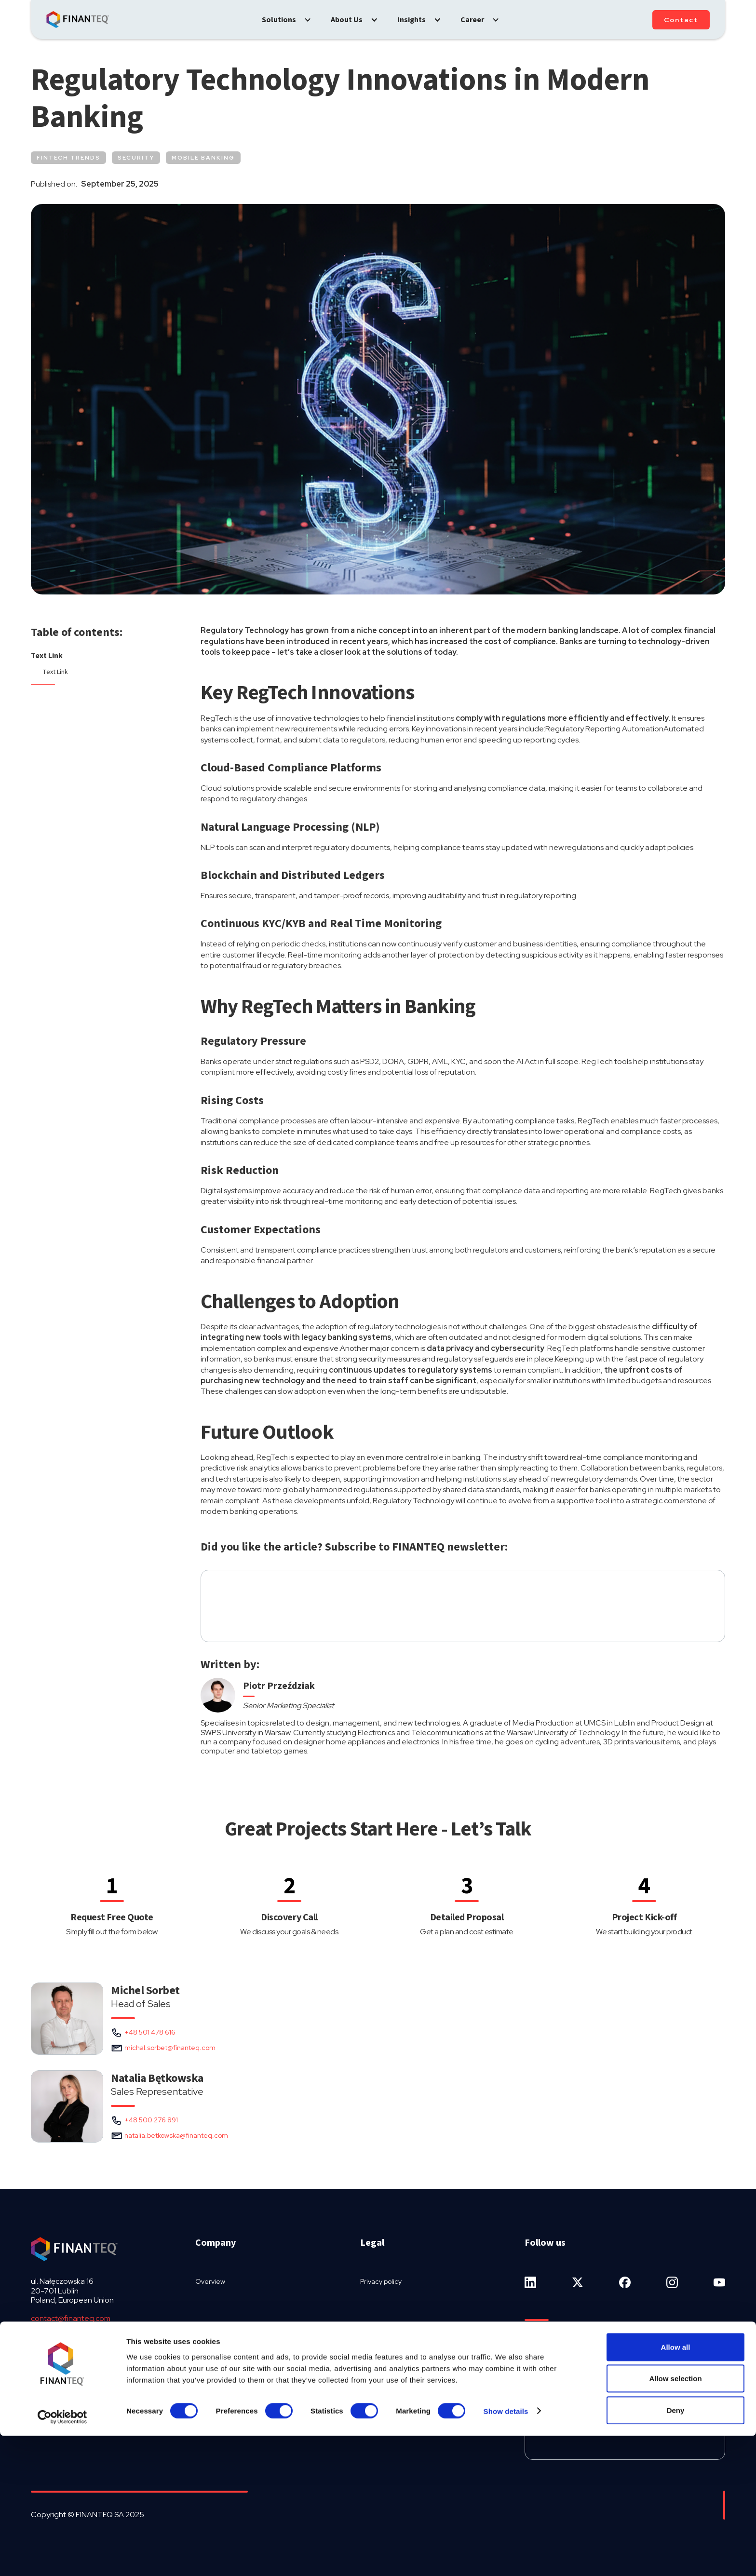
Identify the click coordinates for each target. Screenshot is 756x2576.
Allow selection (675, 2519)
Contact (681, 19)
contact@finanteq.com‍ (70, 2318)
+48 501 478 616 (150, 2032)
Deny (676, 2550)
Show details (506, 2551)
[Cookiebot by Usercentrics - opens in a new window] (62, 2557)
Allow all (675, 2487)
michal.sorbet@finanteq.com (170, 2047)
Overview (210, 2281)
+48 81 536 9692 (60, 2337)
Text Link (47, 656)
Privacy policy (381, 2281)
